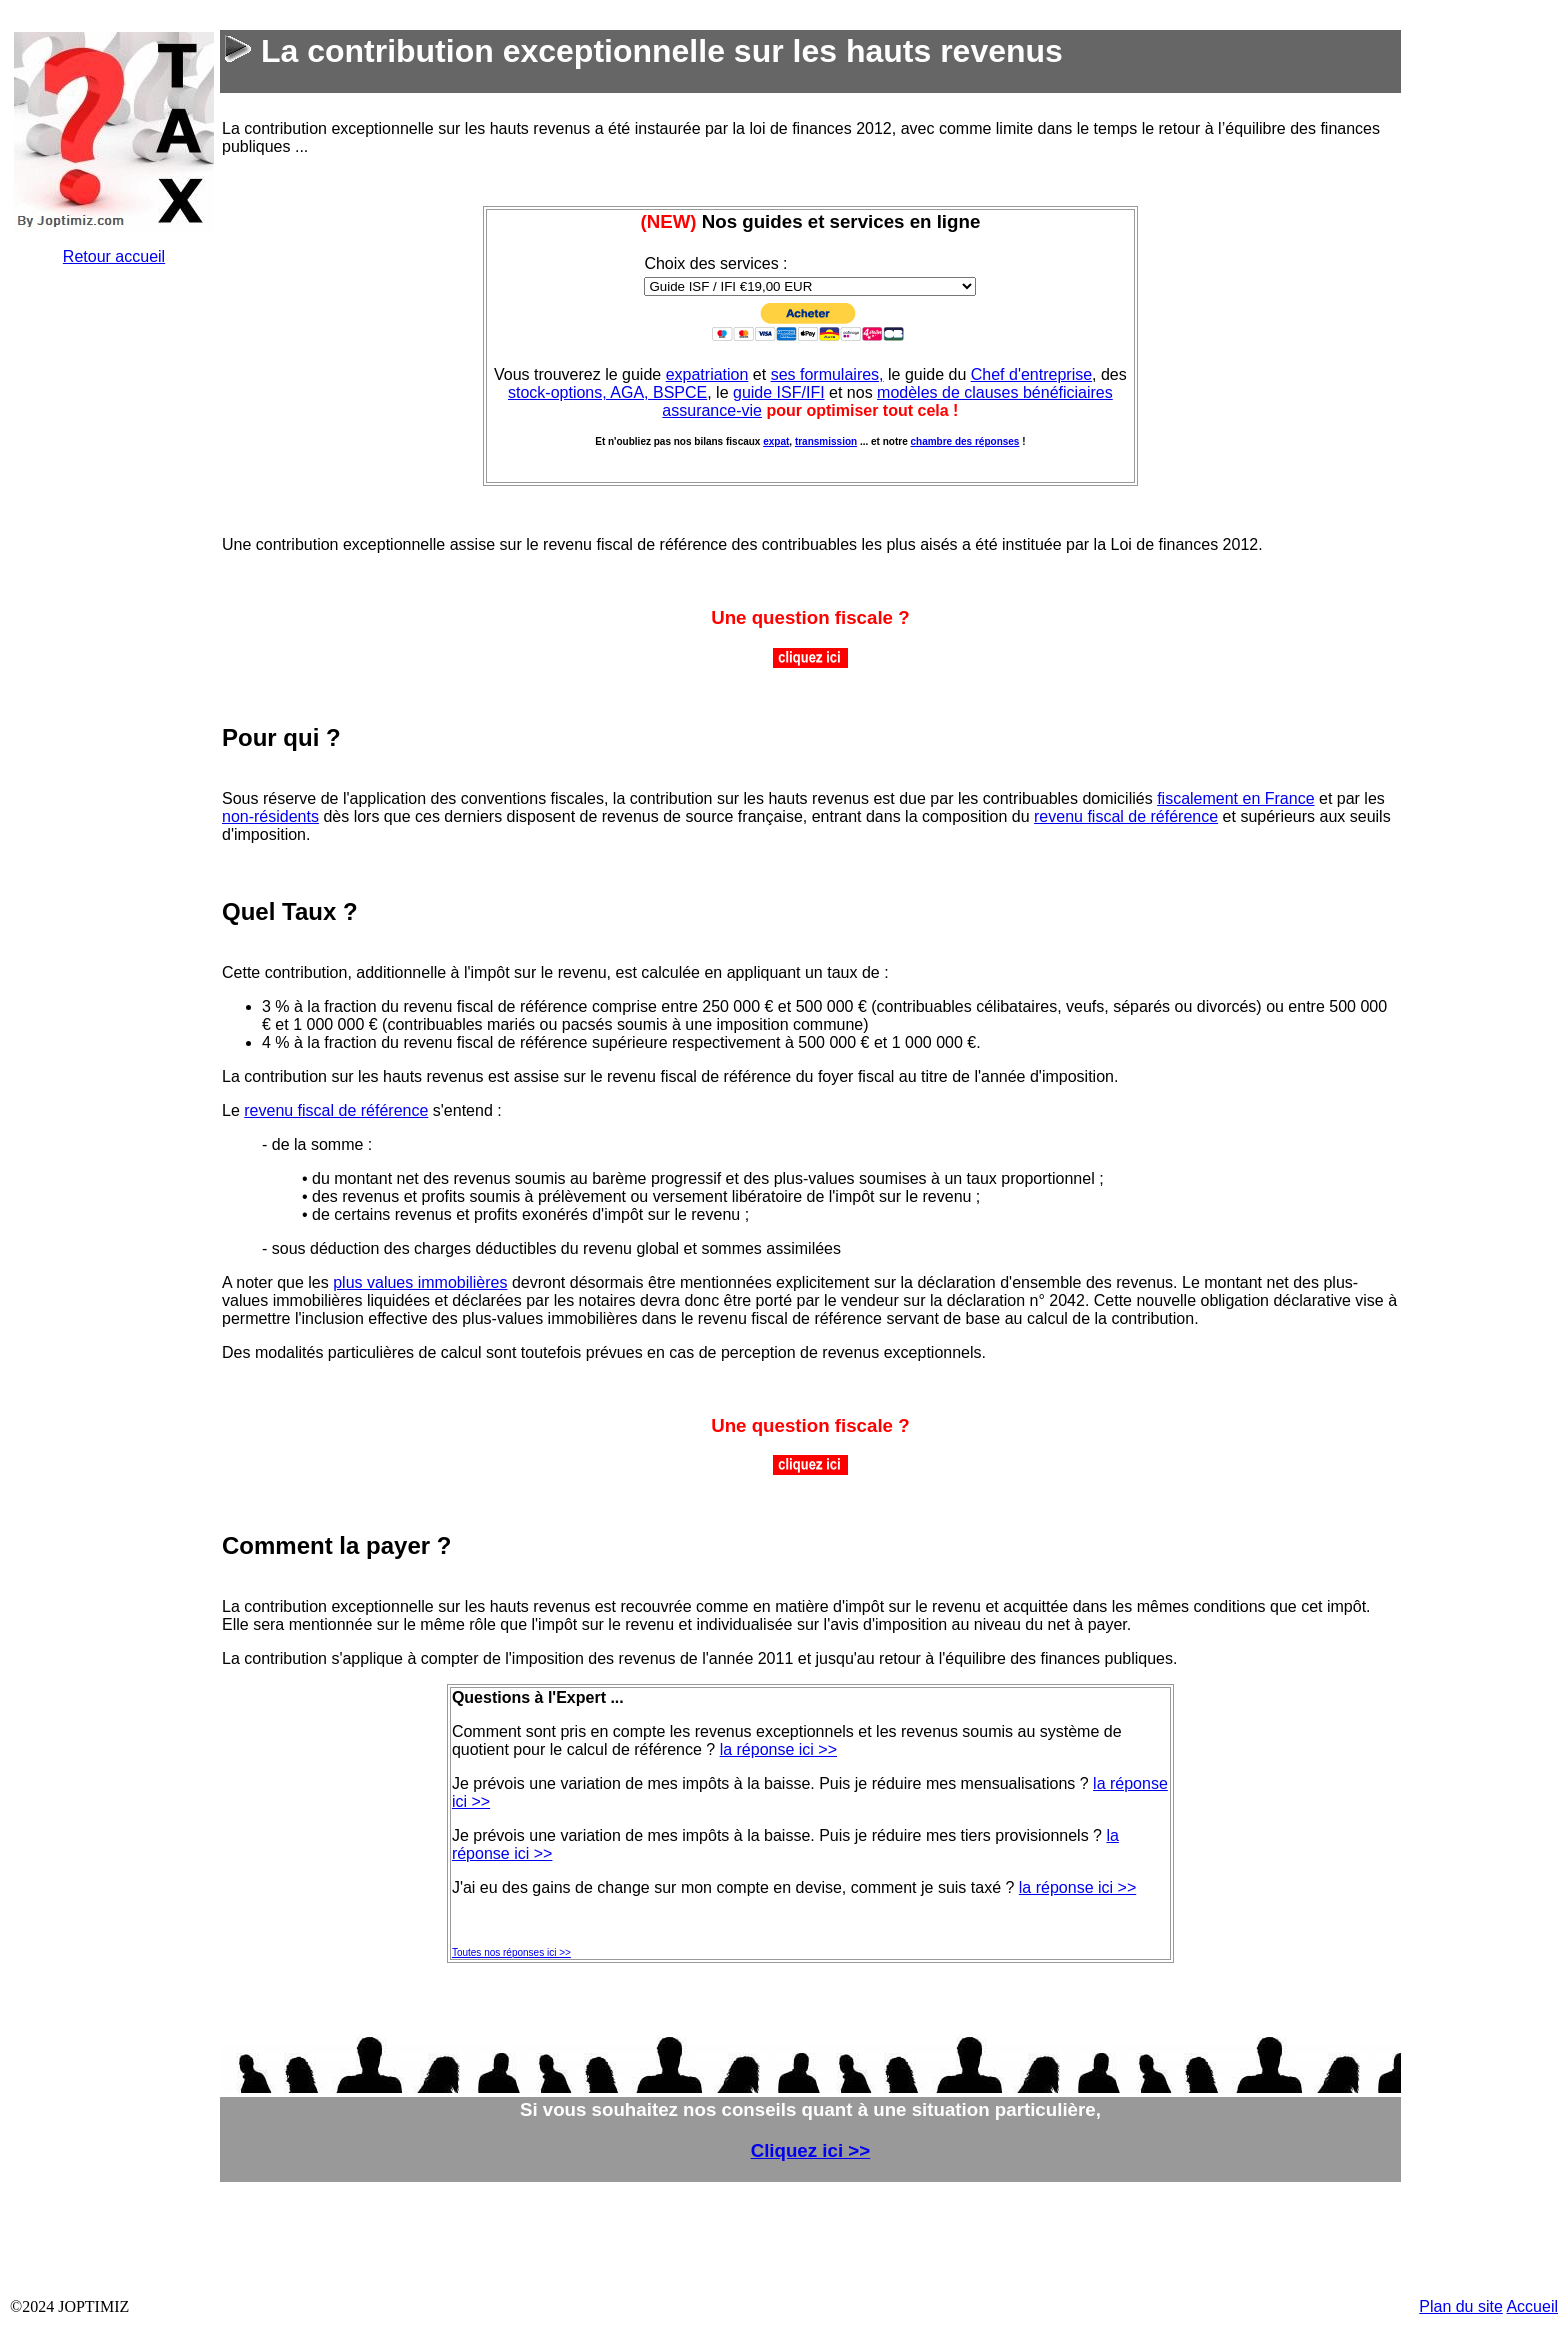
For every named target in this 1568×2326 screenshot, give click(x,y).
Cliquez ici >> (811, 2150)
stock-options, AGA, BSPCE (607, 392)
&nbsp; (116, 582)
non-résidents (270, 816)
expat (776, 441)
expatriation (707, 374)
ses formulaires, (827, 374)
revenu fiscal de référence (1126, 816)
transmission (826, 441)
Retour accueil (114, 256)
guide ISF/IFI (779, 392)
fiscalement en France (1235, 798)
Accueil (1532, 2306)
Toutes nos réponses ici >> (511, 1952)
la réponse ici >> (778, 1749)
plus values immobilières (420, 1282)
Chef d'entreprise (1031, 374)
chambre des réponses (964, 441)
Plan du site (1461, 2306)
